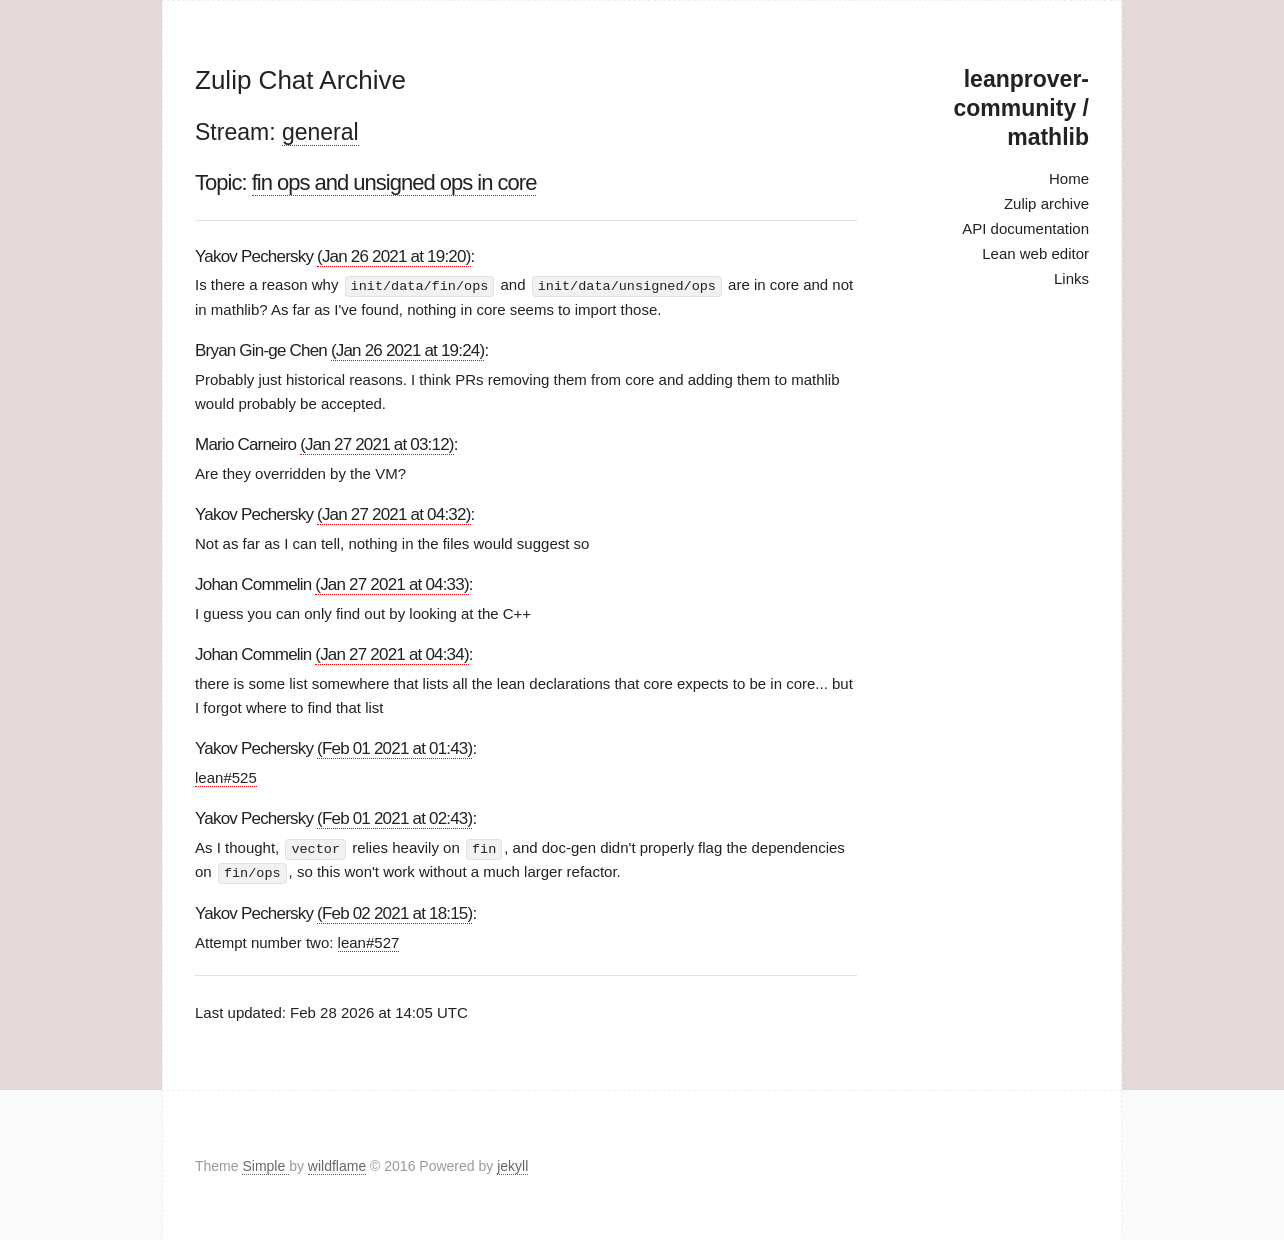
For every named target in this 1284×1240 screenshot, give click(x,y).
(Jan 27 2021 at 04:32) (393, 513)
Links (1071, 278)
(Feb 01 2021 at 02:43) (394, 817)
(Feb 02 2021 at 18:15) (394, 911)
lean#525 (226, 776)
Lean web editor (1035, 253)
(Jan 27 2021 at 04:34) (391, 653)
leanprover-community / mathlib (1021, 108)
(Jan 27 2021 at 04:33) (391, 583)
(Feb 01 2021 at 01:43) (394, 747)
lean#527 (369, 940)
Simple (265, 1164)
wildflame (337, 1164)
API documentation (1025, 228)
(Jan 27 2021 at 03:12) (376, 443)
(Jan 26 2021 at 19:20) (393, 256)
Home (1069, 178)
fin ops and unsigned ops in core (394, 182)
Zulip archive (1046, 203)
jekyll (512, 1164)
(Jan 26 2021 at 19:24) (407, 349)
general (320, 132)
